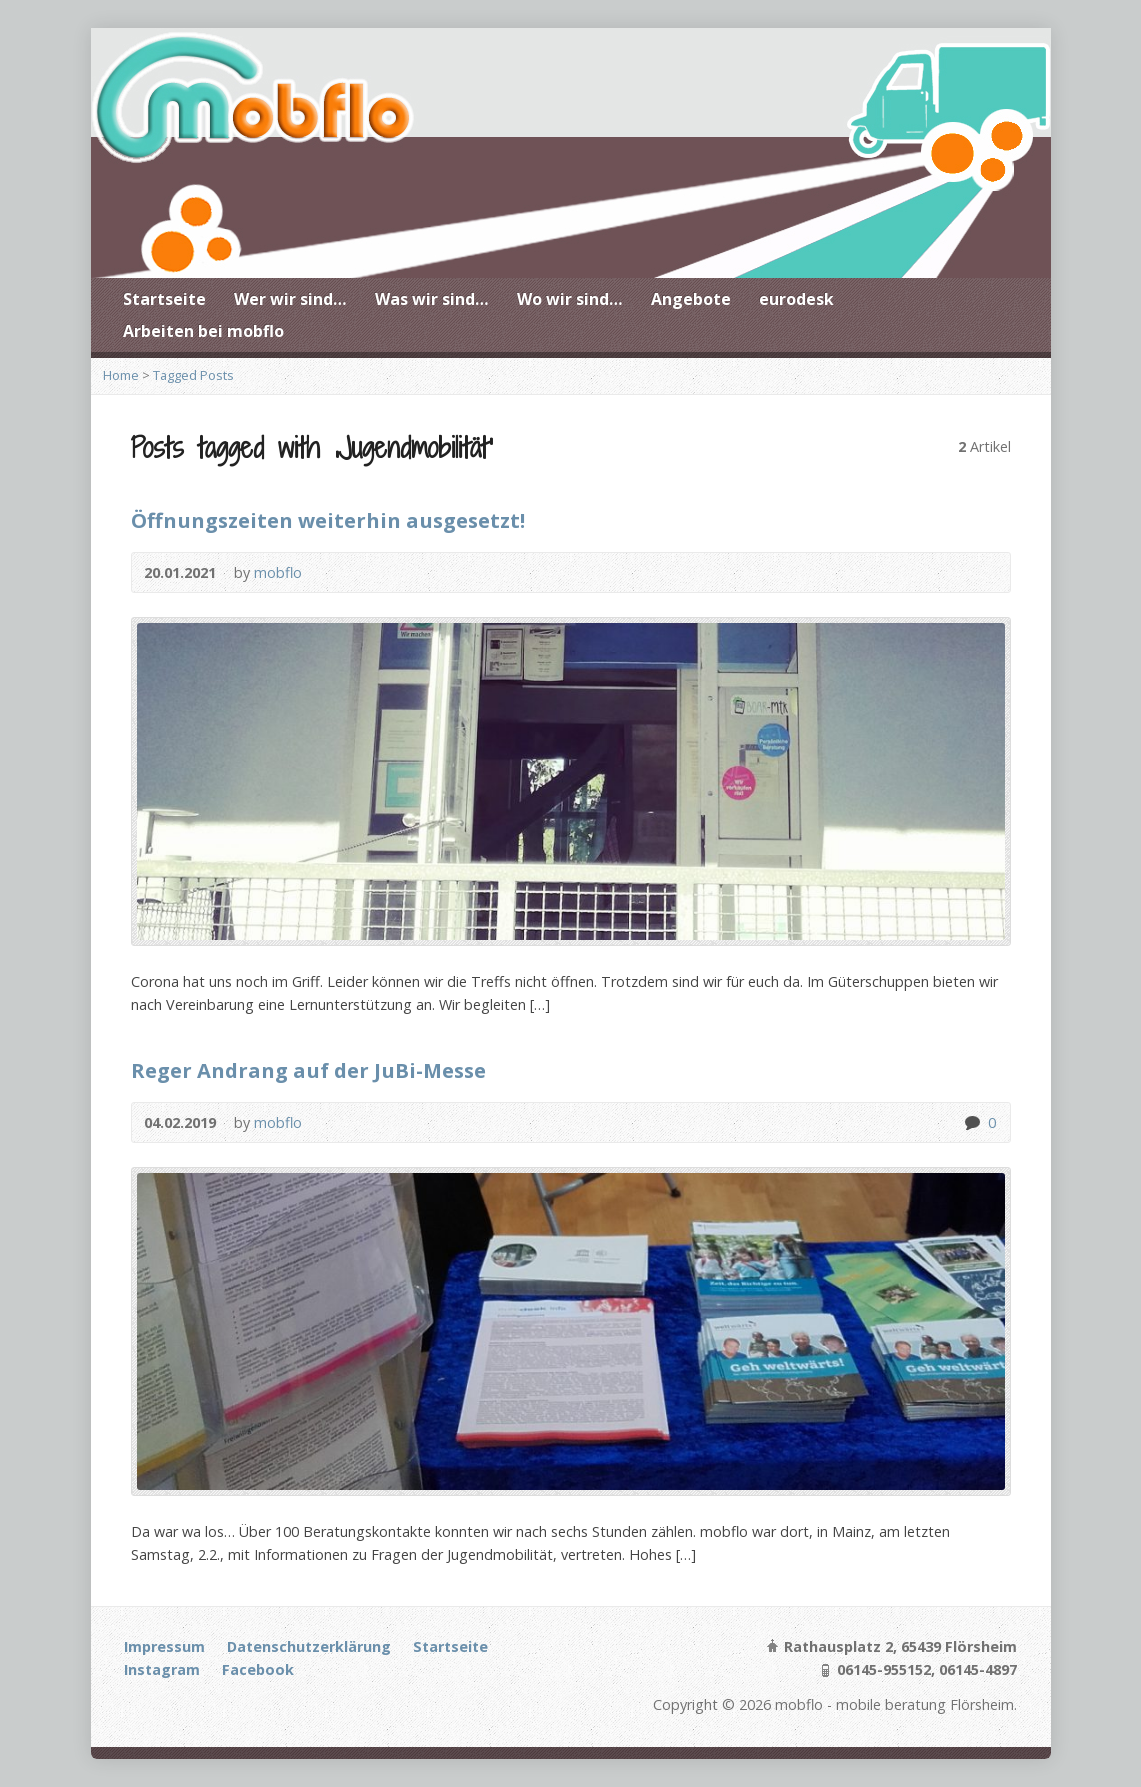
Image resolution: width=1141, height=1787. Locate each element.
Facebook (258, 1669)
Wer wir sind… (290, 299)
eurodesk (796, 299)
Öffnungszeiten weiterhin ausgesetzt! (328, 520)
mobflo (278, 572)
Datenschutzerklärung (309, 1646)
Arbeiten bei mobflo (203, 331)
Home (121, 375)
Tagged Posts (193, 375)
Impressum (164, 1646)
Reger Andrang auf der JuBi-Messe (308, 1070)
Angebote (691, 299)
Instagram (162, 1669)
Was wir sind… (432, 299)
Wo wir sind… (570, 299)
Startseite (164, 299)
